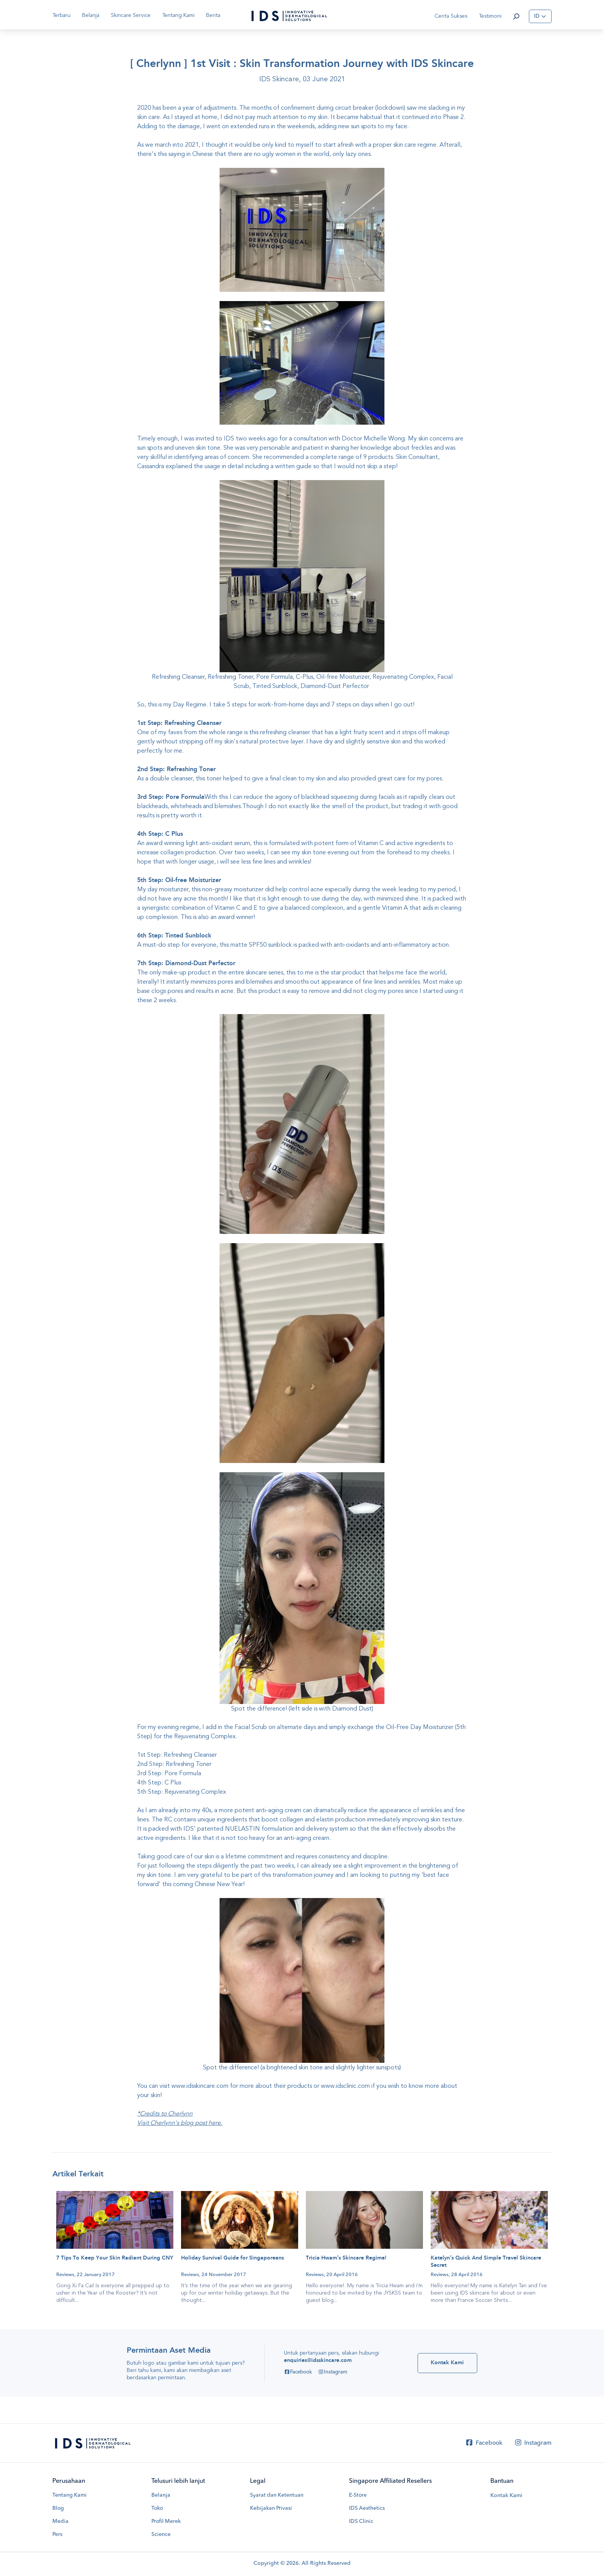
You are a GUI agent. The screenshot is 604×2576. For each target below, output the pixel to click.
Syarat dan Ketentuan (277, 2496)
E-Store (358, 2496)
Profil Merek (166, 2522)
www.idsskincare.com (199, 2086)
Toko (157, 2509)
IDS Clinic (361, 2522)
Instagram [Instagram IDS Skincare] (332, 2372)
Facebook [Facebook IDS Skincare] (297, 2372)
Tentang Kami (69, 2496)
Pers (57, 2535)
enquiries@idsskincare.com (317, 2361)
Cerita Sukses (451, 16)
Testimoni (490, 16)
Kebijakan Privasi (271, 2509)
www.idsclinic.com (345, 2086)
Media (60, 2522)
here (214, 2123)
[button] (516, 16)
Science (161, 2535)
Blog (58, 2509)
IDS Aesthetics (367, 2509)
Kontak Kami (506, 2496)
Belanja (90, 15)
